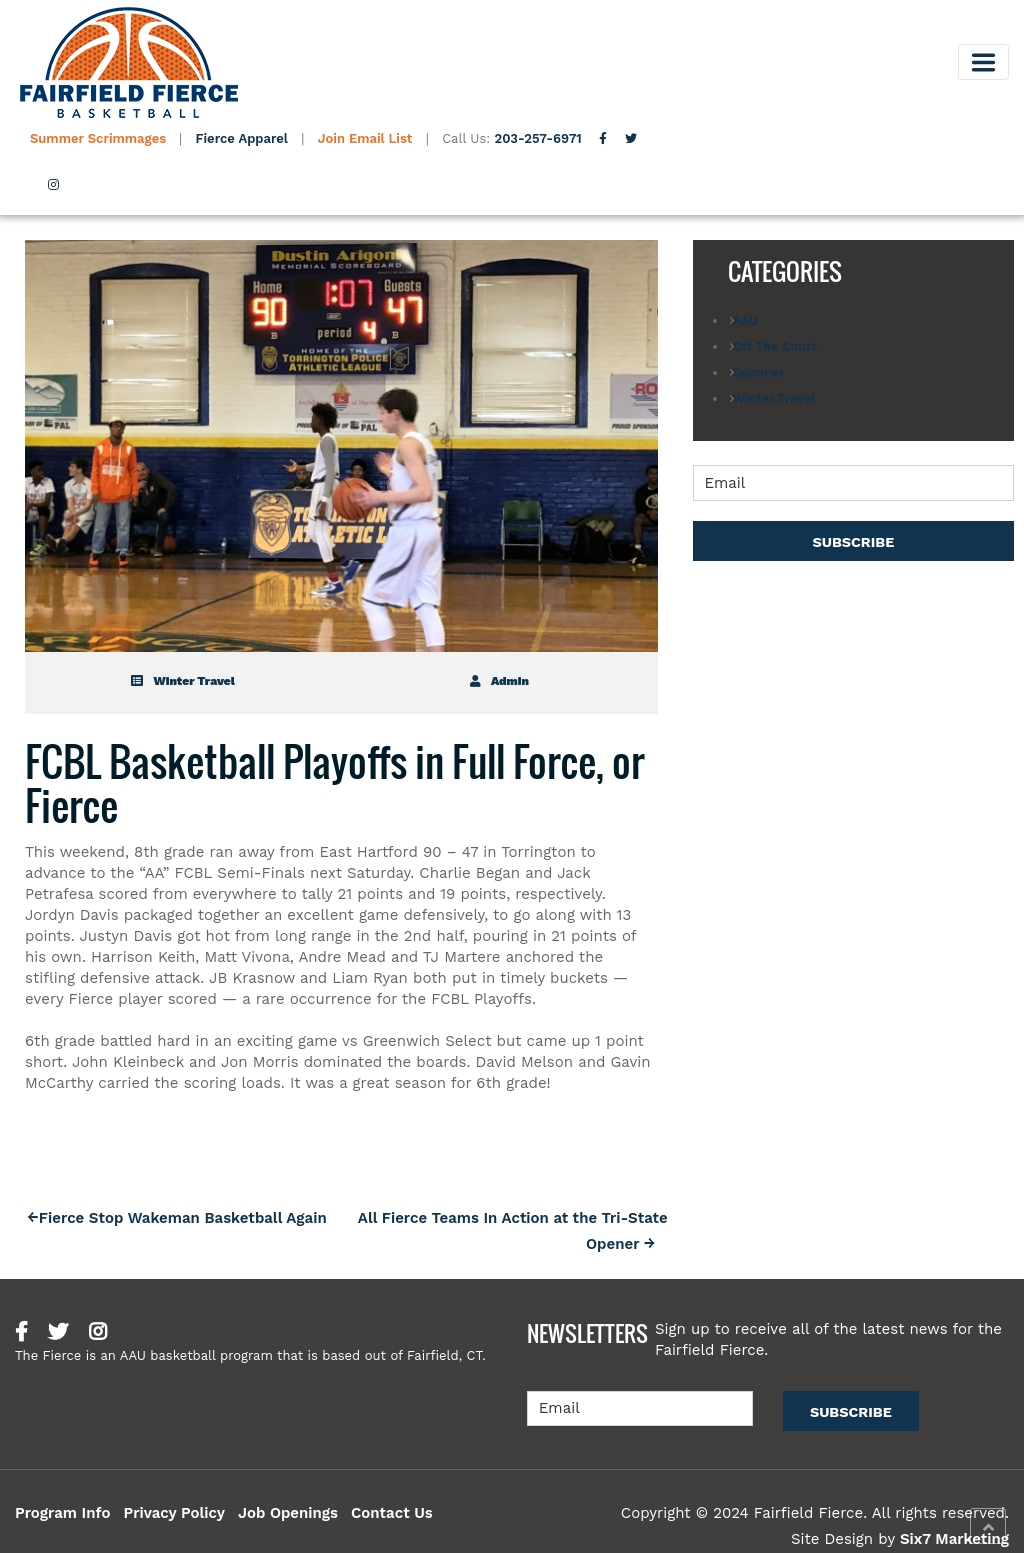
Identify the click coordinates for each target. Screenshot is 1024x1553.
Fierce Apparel (242, 138)
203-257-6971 (538, 138)
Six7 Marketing (954, 1539)
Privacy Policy (174, 1513)
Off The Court (775, 346)
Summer (759, 372)
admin (499, 681)
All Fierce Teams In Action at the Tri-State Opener (513, 1230)
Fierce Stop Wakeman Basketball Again (183, 1217)
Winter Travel (182, 681)
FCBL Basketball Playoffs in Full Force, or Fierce (335, 783)
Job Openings (288, 1513)
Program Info (62, 1513)
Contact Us (392, 1513)
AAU (746, 320)
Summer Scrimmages (100, 138)
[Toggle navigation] (983, 62)
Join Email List (365, 138)
